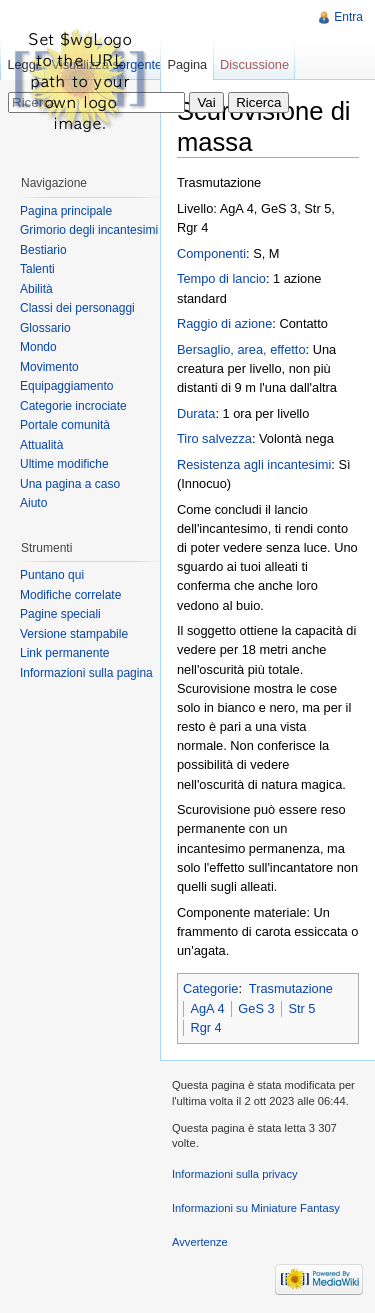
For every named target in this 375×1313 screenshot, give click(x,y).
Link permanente (64, 653)
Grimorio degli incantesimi (89, 230)
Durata (196, 413)
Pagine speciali (60, 614)
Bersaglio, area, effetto (241, 349)
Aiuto (33, 503)
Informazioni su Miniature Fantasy (256, 1208)
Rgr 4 (205, 1027)
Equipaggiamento (66, 386)
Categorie (211, 988)
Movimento (49, 367)
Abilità (36, 289)
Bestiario (43, 250)
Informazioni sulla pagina (86, 673)
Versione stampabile (74, 634)
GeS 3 (256, 1008)
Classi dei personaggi (77, 308)
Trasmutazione (291, 988)
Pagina (187, 64)
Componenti (211, 253)
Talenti (37, 269)
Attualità (41, 445)
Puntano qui (52, 575)
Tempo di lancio (221, 278)
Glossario (45, 328)
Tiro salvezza (214, 438)
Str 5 (301, 1008)
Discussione (254, 64)
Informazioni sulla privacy (235, 1174)
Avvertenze (200, 1242)
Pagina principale (66, 211)
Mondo (38, 347)
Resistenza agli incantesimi (254, 464)
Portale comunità (65, 425)
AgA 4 (207, 1008)
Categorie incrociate (73, 406)
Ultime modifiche (64, 464)
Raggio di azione (224, 323)
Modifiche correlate (70, 595)
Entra (348, 17)
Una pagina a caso (70, 484)
